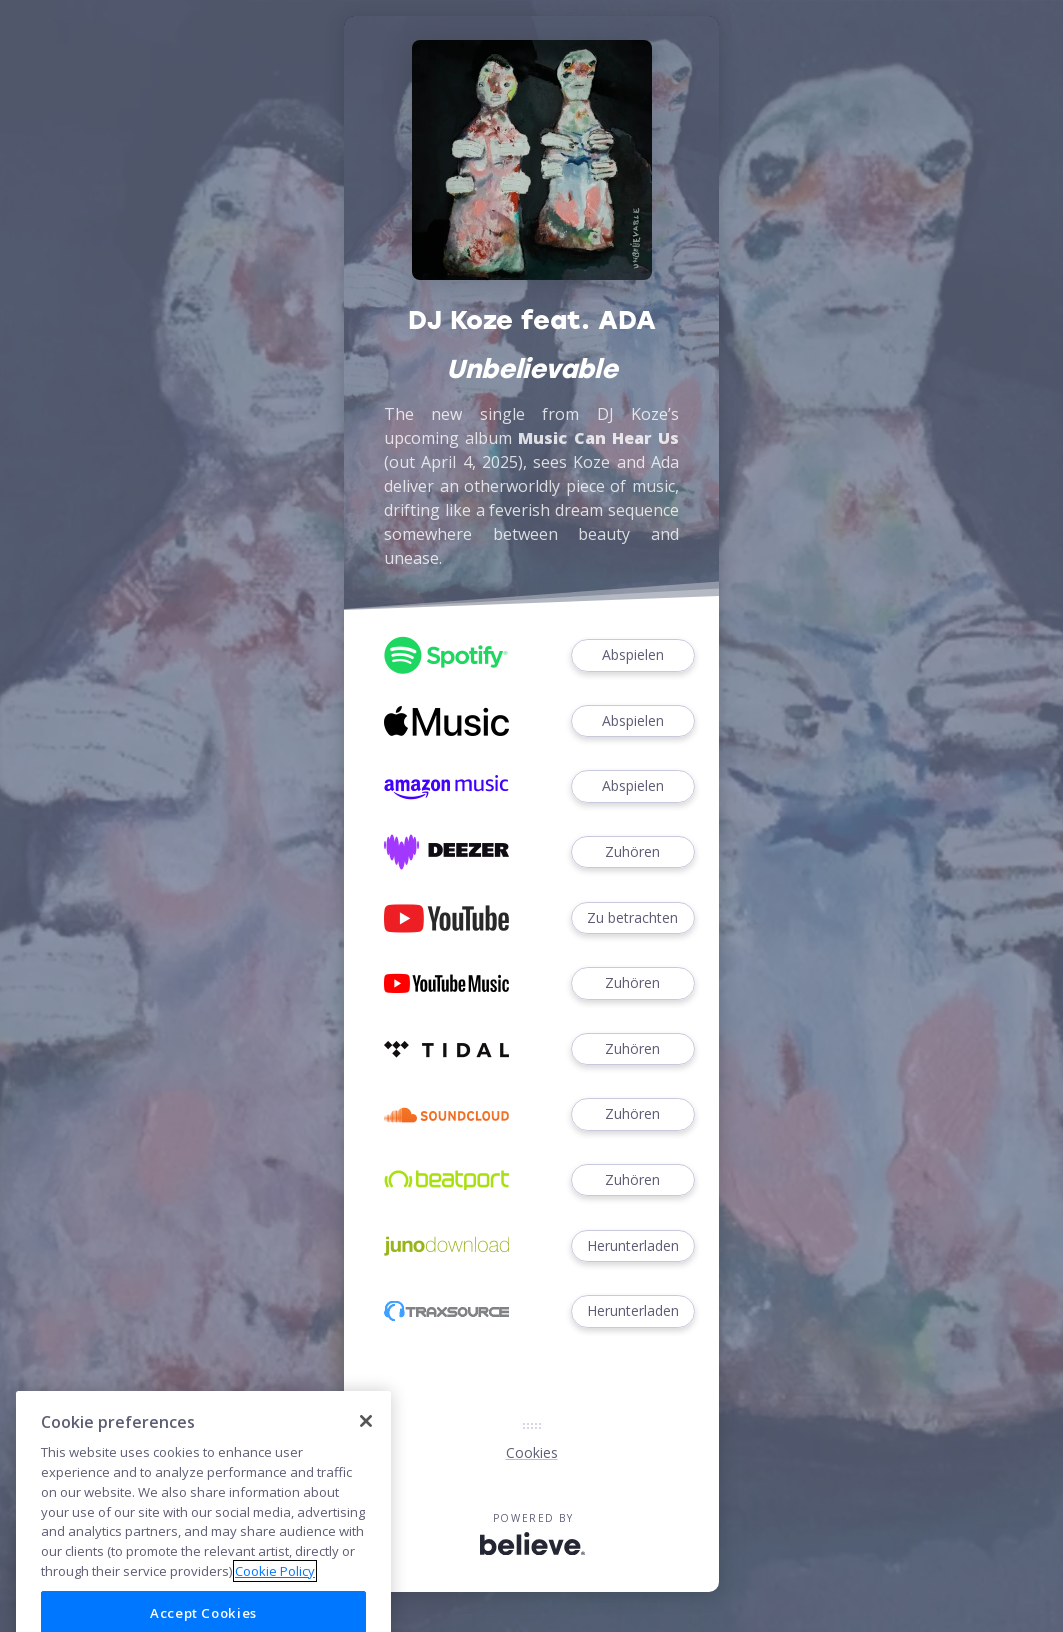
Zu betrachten (633, 918)
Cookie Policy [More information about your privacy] (275, 1598)
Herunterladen (633, 1246)
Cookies (532, 1452)
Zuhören (633, 852)
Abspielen (633, 655)
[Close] (366, 1449)
